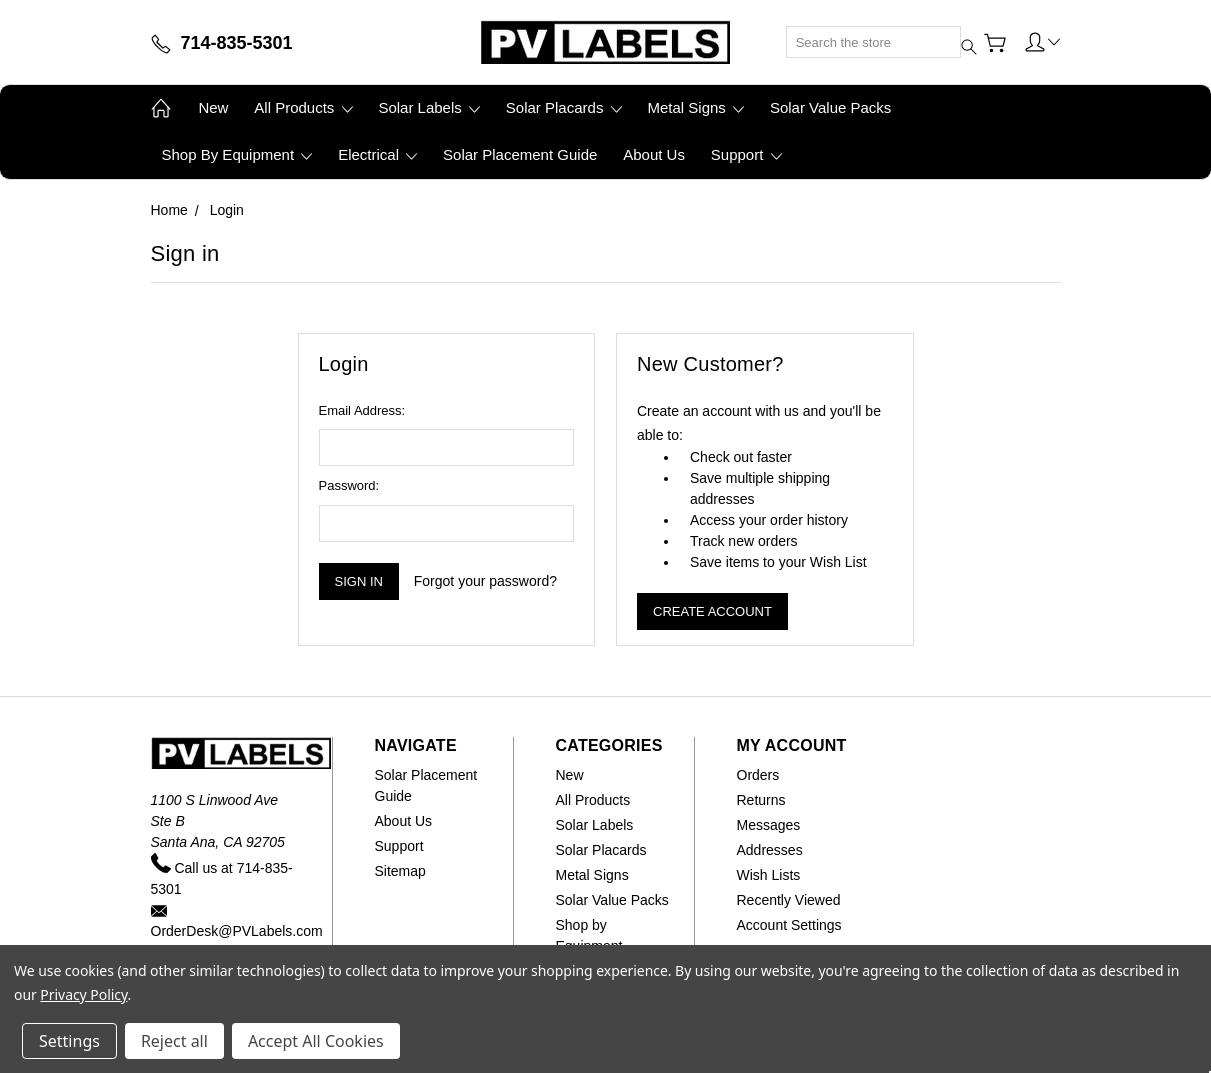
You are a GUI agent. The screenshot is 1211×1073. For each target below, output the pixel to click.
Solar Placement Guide (520, 154)
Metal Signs (695, 107)
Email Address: (362, 410)
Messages (769, 825)
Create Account (712, 611)
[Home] (605, 42)
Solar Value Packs (830, 107)
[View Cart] (995, 43)
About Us (654, 154)
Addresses (770, 850)
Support (746, 154)
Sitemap (400, 871)
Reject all (174, 1041)
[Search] (873, 42)
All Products (303, 107)
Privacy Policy (83, 994)
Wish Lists (769, 875)
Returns (761, 800)
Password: (349, 485)
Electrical (377, 154)
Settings (69, 1041)
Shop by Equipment (237, 154)
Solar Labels (429, 107)
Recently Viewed (789, 900)
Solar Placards (564, 107)
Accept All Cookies (316, 1041)
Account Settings (789, 925)
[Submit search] (954, 31)
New (213, 107)
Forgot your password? (485, 581)
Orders (758, 775)
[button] (1043, 41)
